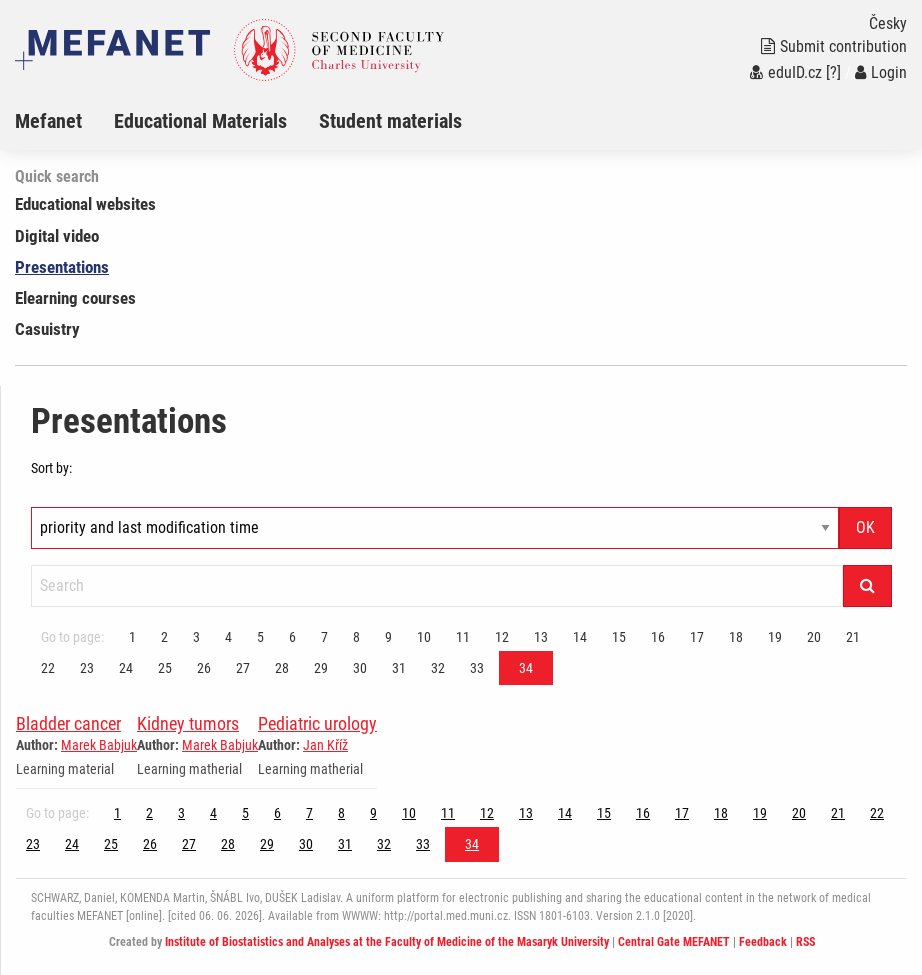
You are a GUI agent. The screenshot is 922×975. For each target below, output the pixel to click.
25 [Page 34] (165, 668)
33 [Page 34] (477, 668)
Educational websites (85, 204)
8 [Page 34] (356, 637)
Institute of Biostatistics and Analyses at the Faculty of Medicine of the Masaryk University (387, 942)
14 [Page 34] (580, 637)
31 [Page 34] (399, 668)
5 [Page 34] (260, 637)
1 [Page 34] (132, 637)
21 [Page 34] (853, 637)
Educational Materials (200, 121)
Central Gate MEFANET (674, 942)
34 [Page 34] (526, 668)
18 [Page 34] (736, 637)
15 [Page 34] (619, 637)
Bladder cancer (68, 723)
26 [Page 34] (204, 668)
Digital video (57, 236)
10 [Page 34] (424, 637)
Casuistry (47, 329)
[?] (833, 72)
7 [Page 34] (324, 637)
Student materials (390, 121)
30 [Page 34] (360, 668)
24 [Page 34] (126, 668)
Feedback (763, 942)
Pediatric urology (317, 723)
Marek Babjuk (99, 745)
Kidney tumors (188, 723)
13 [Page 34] (541, 637)
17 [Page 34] (697, 637)
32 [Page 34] (438, 668)
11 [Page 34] (463, 637)
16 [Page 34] (658, 637)
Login (881, 72)
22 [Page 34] (48, 668)
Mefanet (48, 121)
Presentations (62, 267)
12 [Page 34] (502, 637)
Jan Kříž (325, 745)
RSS (805, 942)
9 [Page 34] (388, 637)
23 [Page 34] (87, 668)
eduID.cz (786, 72)
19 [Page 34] (775, 637)
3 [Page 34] (196, 637)
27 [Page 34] (243, 668)
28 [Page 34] (282, 668)
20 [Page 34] (814, 637)
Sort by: (51, 468)
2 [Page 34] (164, 637)
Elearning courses (75, 298)
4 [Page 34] (228, 637)
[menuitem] (64, 121)
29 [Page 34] (321, 668)
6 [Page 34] (292, 637)
